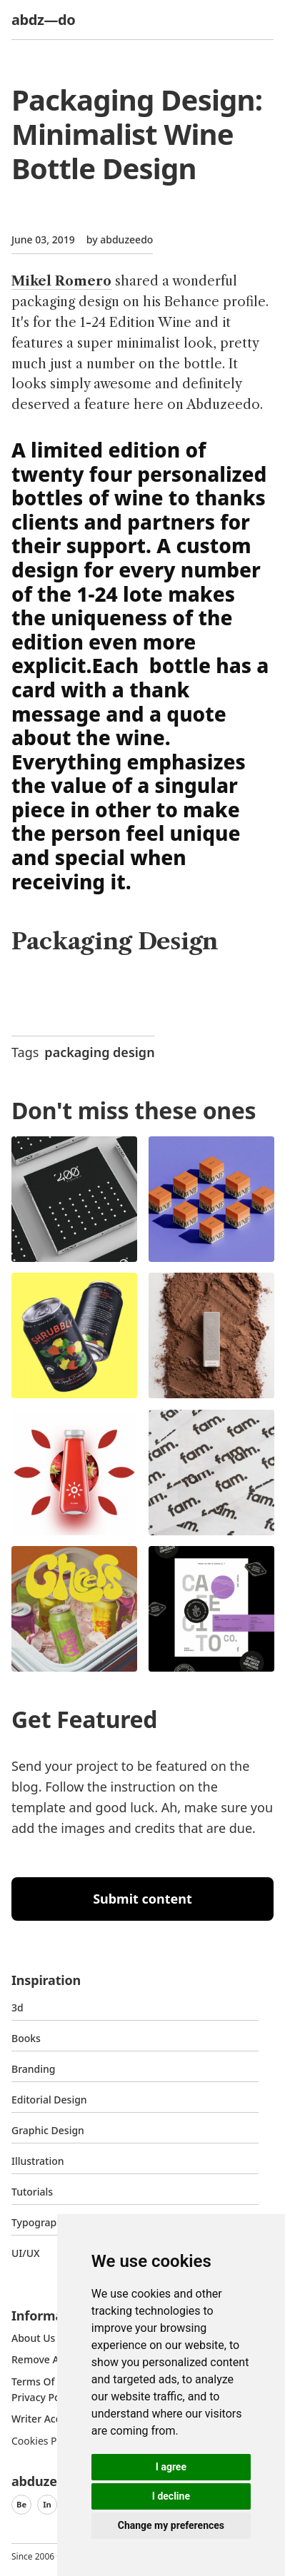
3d (17, 2007)
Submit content (142, 1898)
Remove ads (40, 2359)
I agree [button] (171, 2467)
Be (21, 2504)
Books (26, 2038)
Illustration (37, 2161)
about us (33, 2338)
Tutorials (32, 2191)
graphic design (47, 2130)
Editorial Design (49, 2099)
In (47, 2504)
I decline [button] (171, 2496)
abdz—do (43, 19)
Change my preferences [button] (171, 2525)
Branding (33, 2069)
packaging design (99, 1052)
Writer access (43, 2418)
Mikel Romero (61, 281)
